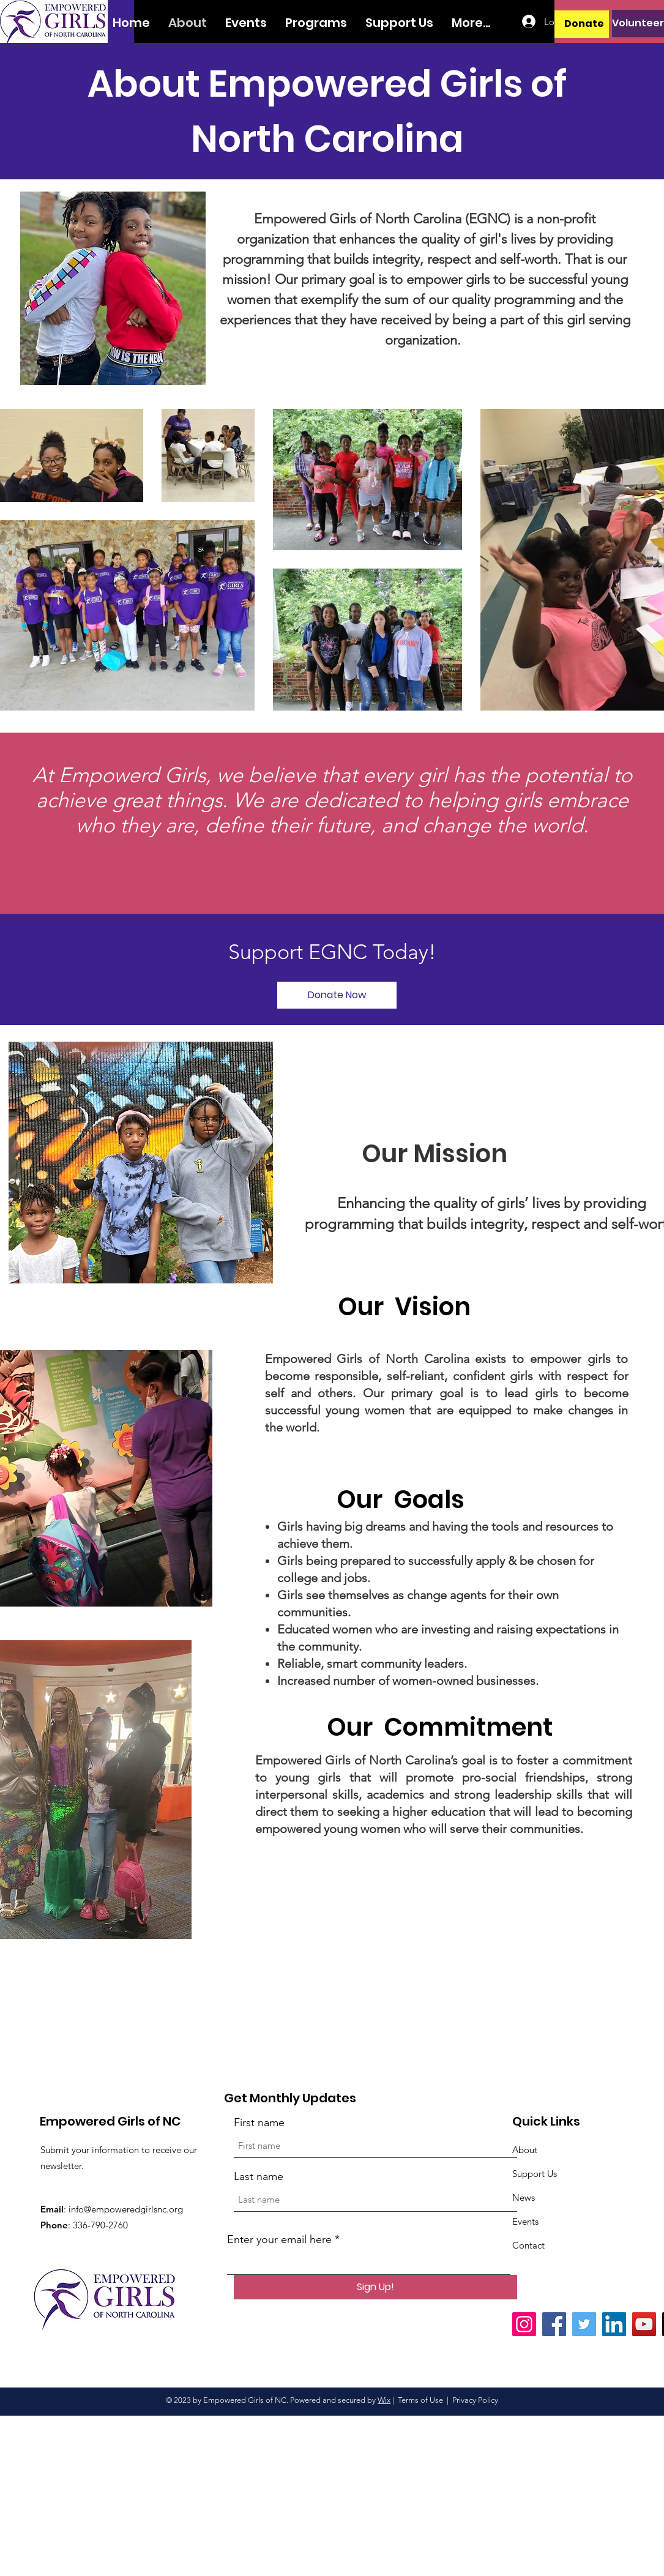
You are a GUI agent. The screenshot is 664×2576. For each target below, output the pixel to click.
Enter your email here (279, 2239)
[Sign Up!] (375, 2287)
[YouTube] (644, 2324)
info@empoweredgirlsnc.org (126, 2209)
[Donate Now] (337, 995)
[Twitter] (584, 2324)
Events (525, 2221)
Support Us (534, 2173)
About (524, 2150)
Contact (528, 2245)
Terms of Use (420, 2400)
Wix (384, 2400)
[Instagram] (524, 2324)
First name (259, 2122)
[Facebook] (554, 2324)
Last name (258, 2176)
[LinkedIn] (614, 2324)
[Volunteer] (638, 23)
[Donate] (584, 24)
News (523, 2197)
